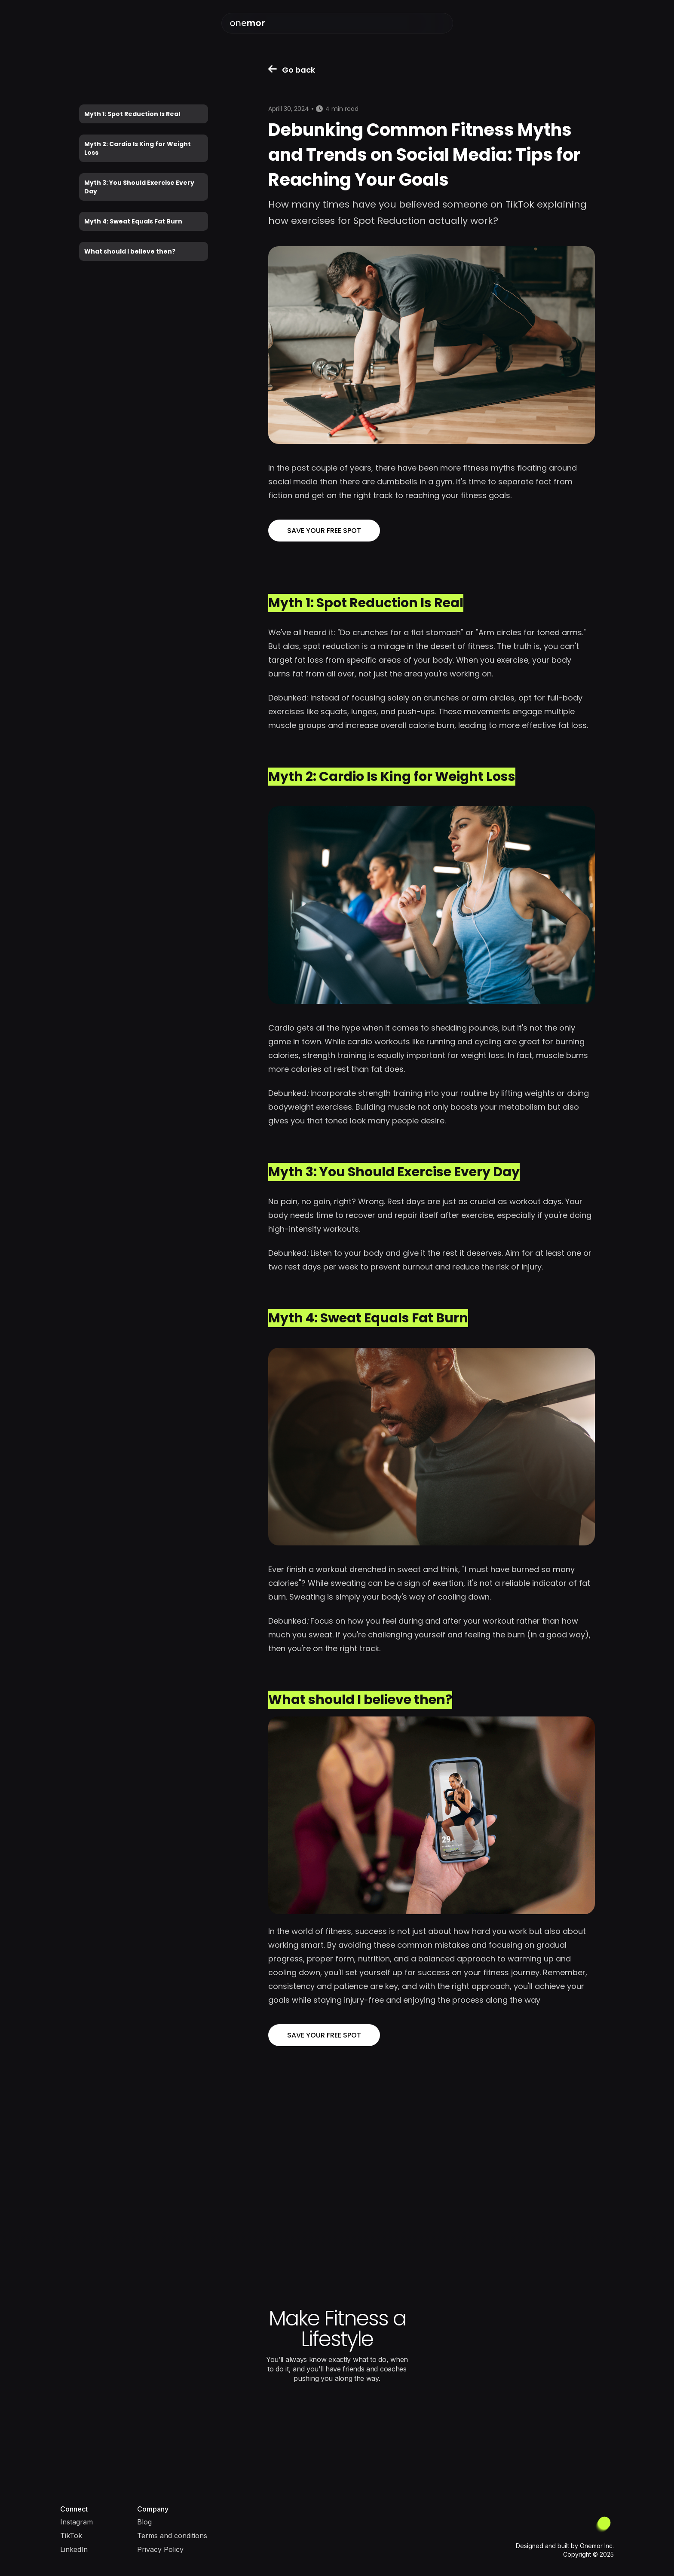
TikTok (71, 2535)
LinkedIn (74, 2549)
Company (152, 2509)
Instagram (76, 2522)
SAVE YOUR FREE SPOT (324, 530)
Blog (144, 2522)
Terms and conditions (172, 2535)
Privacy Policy (160, 2549)
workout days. (536, 1201)
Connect (74, 2509)
